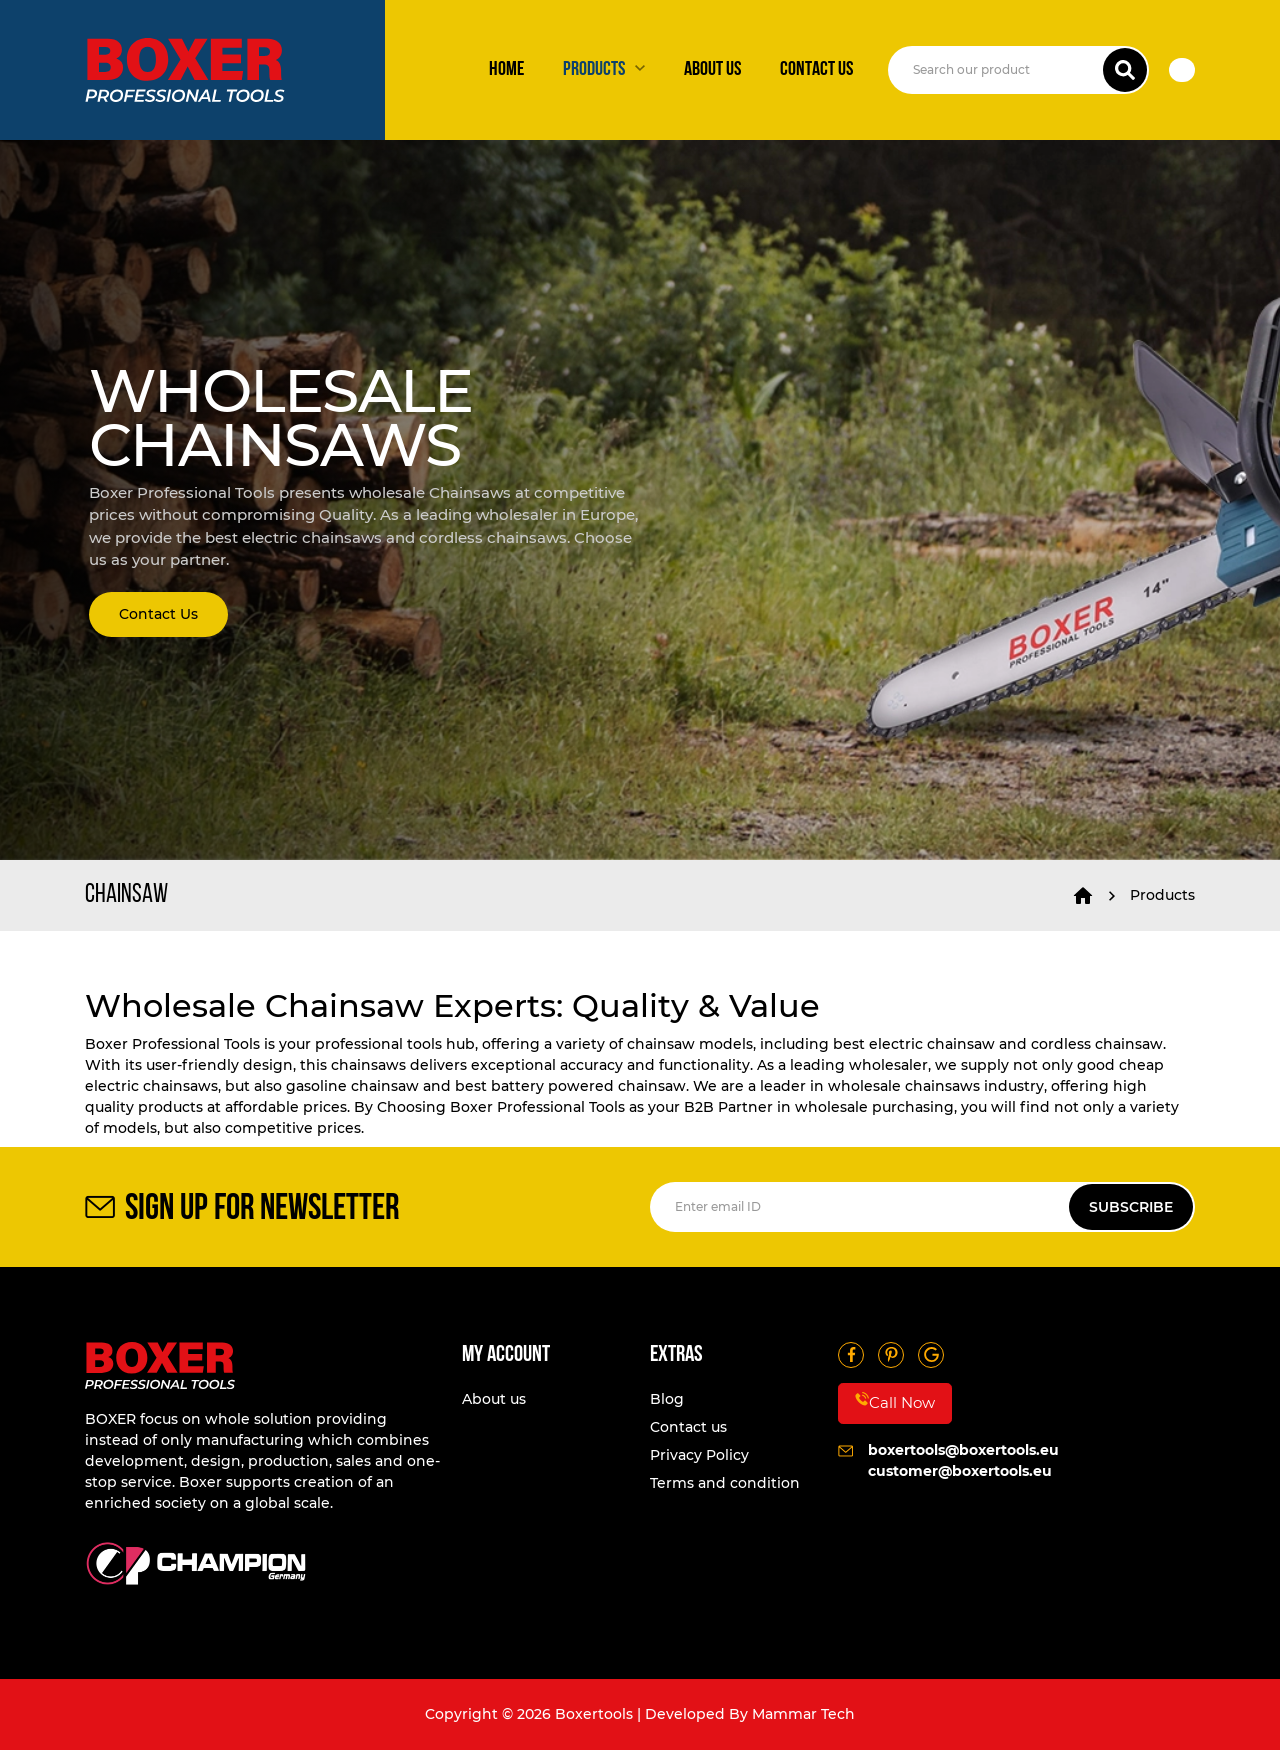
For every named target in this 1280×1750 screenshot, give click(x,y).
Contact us (816, 70)
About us (712, 70)
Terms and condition (725, 1483)
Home (506, 70)
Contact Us (158, 614)
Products (594, 70)
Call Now (895, 1402)
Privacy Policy (699, 1455)
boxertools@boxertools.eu (963, 1450)
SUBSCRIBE (1131, 1207)
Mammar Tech (803, 1714)
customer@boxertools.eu (960, 1471)
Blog (667, 1399)
